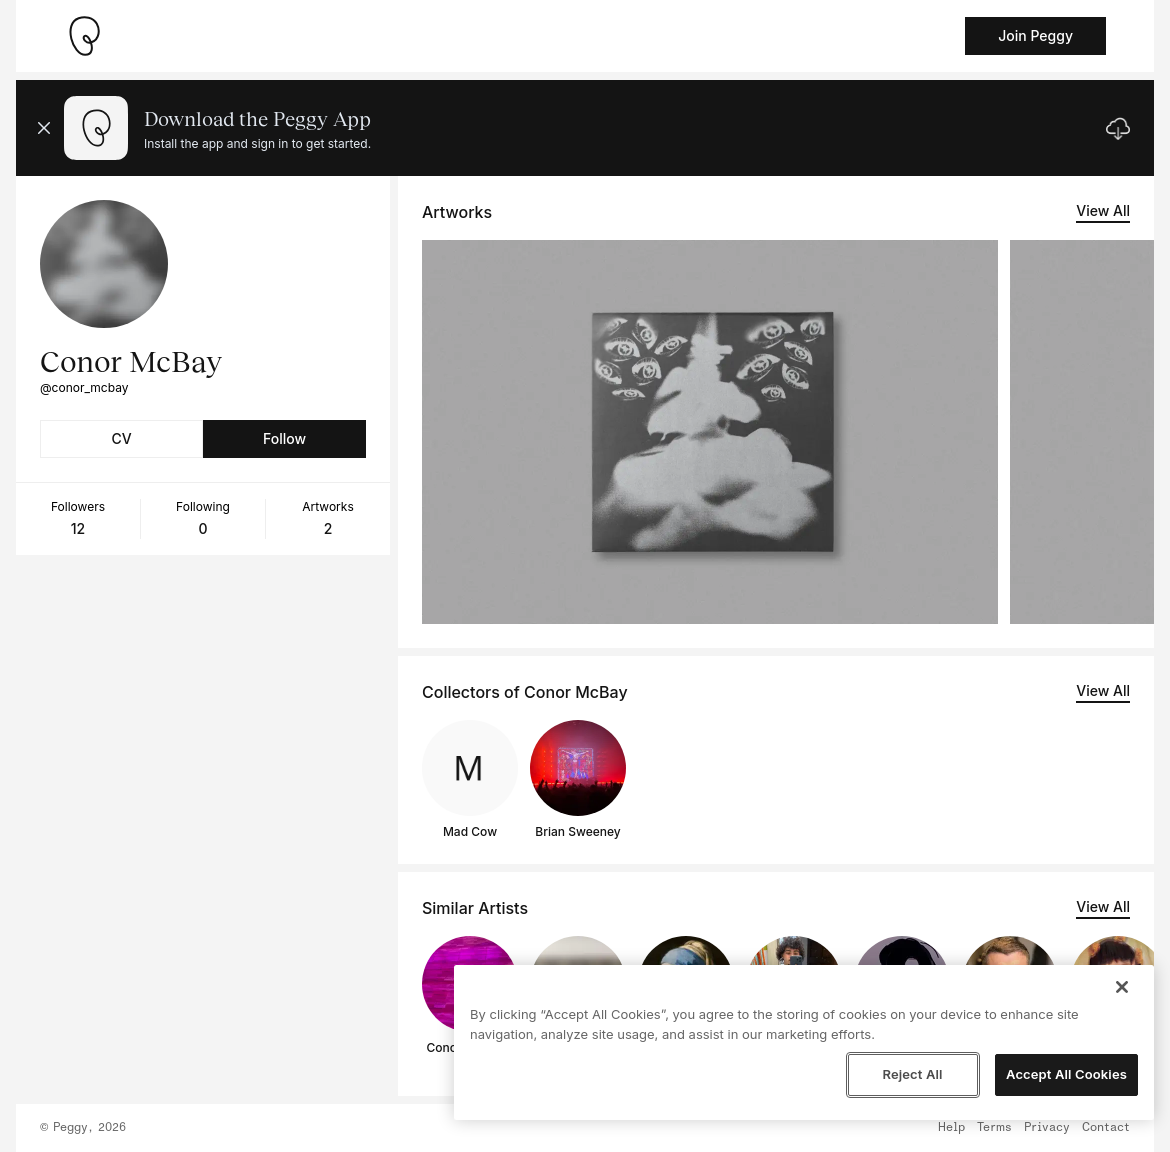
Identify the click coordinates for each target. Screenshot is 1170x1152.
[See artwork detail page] (710, 432)
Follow (284, 438)
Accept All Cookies (1066, 1074)
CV (121, 438)
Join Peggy (1035, 35)
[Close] (1122, 987)
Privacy (1047, 1128)
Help (951, 1128)
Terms (994, 1128)
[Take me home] (84, 36)
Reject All (912, 1074)
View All (1103, 210)
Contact (1106, 1128)
